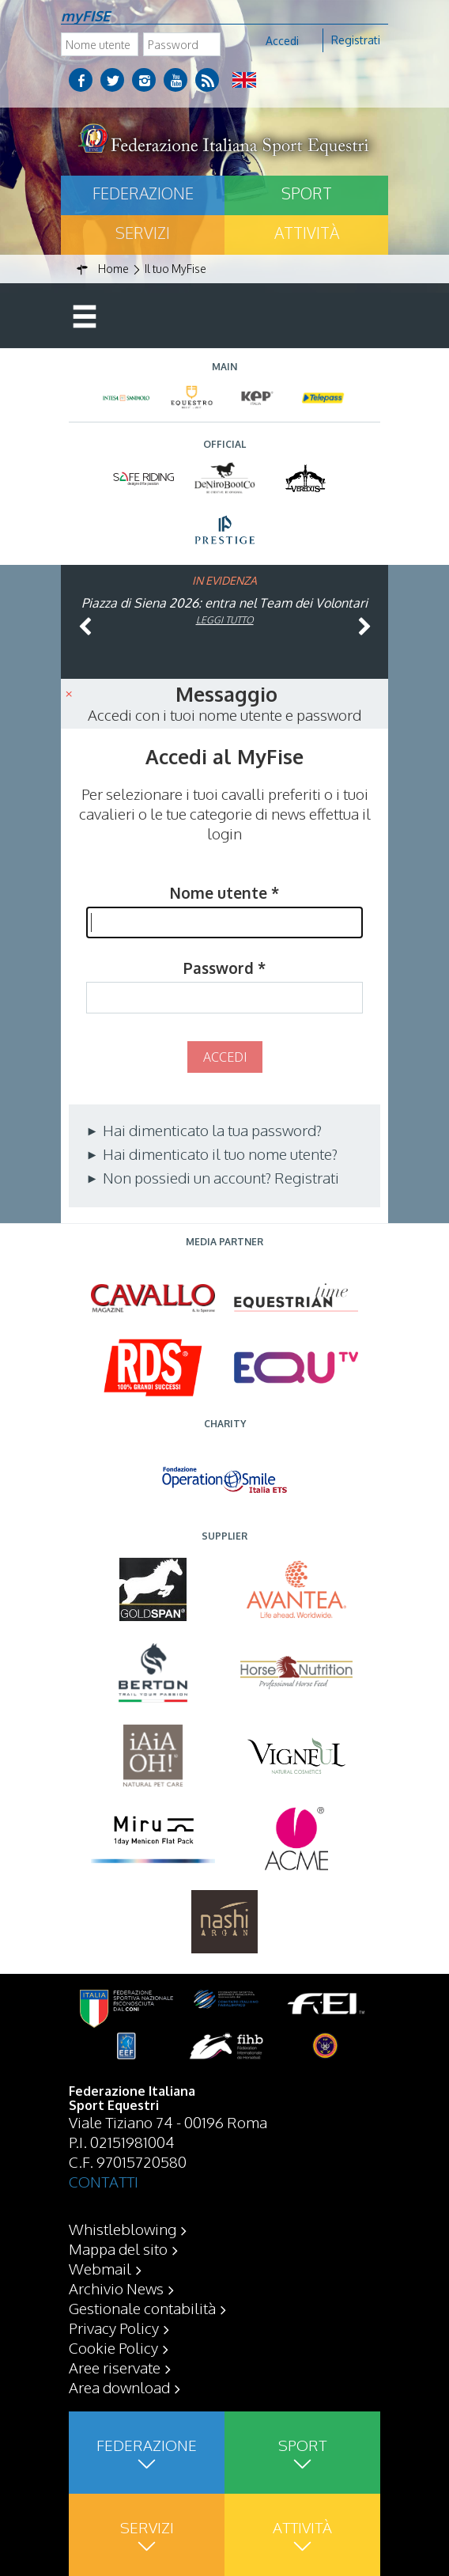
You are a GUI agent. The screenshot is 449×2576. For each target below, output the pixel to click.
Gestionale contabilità (142, 2307)
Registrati (355, 40)
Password (224, 967)
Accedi (282, 40)
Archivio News (116, 2288)
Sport (306, 193)
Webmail (100, 2268)
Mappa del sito (118, 2248)
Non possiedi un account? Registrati (219, 1177)
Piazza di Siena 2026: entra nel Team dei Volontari (224, 603)
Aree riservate (114, 2367)
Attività (306, 232)
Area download (119, 2386)
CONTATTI (103, 2181)
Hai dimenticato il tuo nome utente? (219, 1153)
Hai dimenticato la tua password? (211, 1129)
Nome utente (224, 892)
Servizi (142, 232)
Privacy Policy (114, 2327)
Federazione (143, 193)
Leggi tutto (225, 620)
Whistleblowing (122, 2228)
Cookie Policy (113, 2347)
